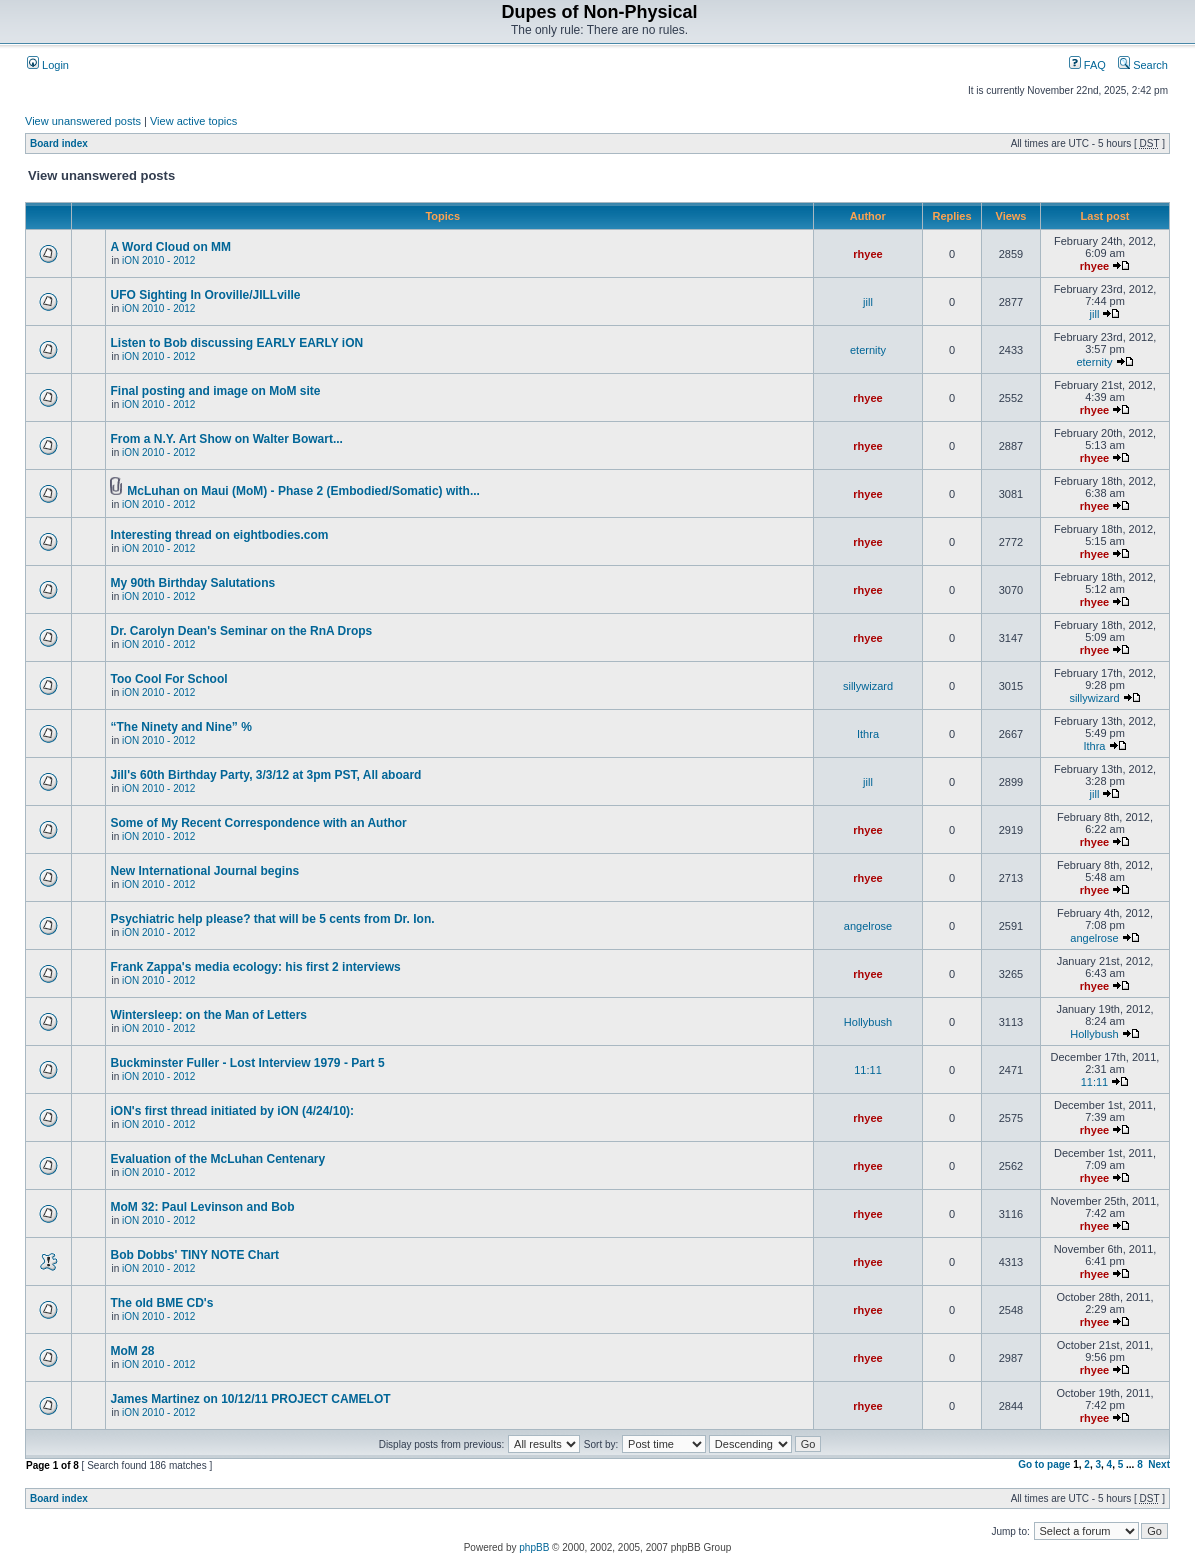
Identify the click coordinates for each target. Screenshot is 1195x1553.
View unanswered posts (83, 121)
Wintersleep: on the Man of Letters (208, 1015)
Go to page (1044, 1464)
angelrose (868, 926)
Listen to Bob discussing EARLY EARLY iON (236, 343)
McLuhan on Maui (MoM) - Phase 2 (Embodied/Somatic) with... (303, 491)
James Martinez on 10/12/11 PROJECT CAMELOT (250, 1399)
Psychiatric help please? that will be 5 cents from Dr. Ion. (272, 919)
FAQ (1087, 65)
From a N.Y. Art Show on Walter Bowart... (226, 439)
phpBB (534, 1547)
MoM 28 (132, 1351)
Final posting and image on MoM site (215, 391)
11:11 (868, 1070)
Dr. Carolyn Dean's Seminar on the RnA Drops (241, 631)
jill (868, 302)
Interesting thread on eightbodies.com (219, 535)
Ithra (868, 734)
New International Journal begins (204, 871)
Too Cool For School (168, 679)
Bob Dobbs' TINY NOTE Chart (194, 1255)
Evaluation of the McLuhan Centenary (217, 1159)
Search (1143, 65)
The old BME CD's (161, 1303)
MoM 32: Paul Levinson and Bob (202, 1207)
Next (1159, 1464)
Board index (59, 143)
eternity (868, 350)
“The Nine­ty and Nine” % (180, 727)
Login (48, 65)
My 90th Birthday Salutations (192, 583)
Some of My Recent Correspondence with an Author (258, 823)
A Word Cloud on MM (170, 247)
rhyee (867, 254)
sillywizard (868, 686)
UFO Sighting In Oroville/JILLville (205, 295)
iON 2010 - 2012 (158, 260)
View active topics (193, 121)
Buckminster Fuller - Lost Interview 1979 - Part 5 (247, 1063)
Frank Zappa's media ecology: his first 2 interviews (255, 967)
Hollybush (868, 1022)
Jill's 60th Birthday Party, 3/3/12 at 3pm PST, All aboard (265, 775)
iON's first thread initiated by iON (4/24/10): (232, 1111)
